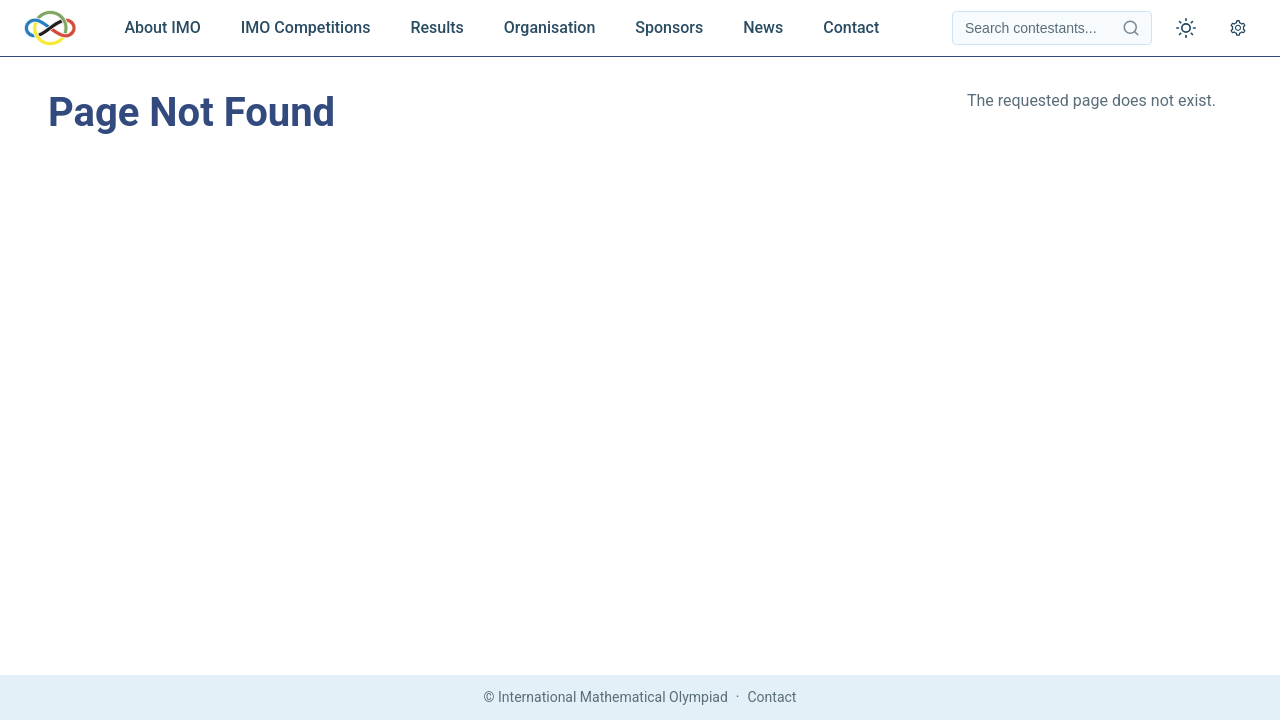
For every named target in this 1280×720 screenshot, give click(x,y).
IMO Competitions (306, 27)
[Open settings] (1238, 28)
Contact (851, 27)
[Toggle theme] (1186, 28)
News (763, 27)
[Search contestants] (1052, 28)
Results (436, 27)
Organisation (549, 27)
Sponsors (669, 27)
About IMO (162, 27)
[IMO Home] (50, 28)
